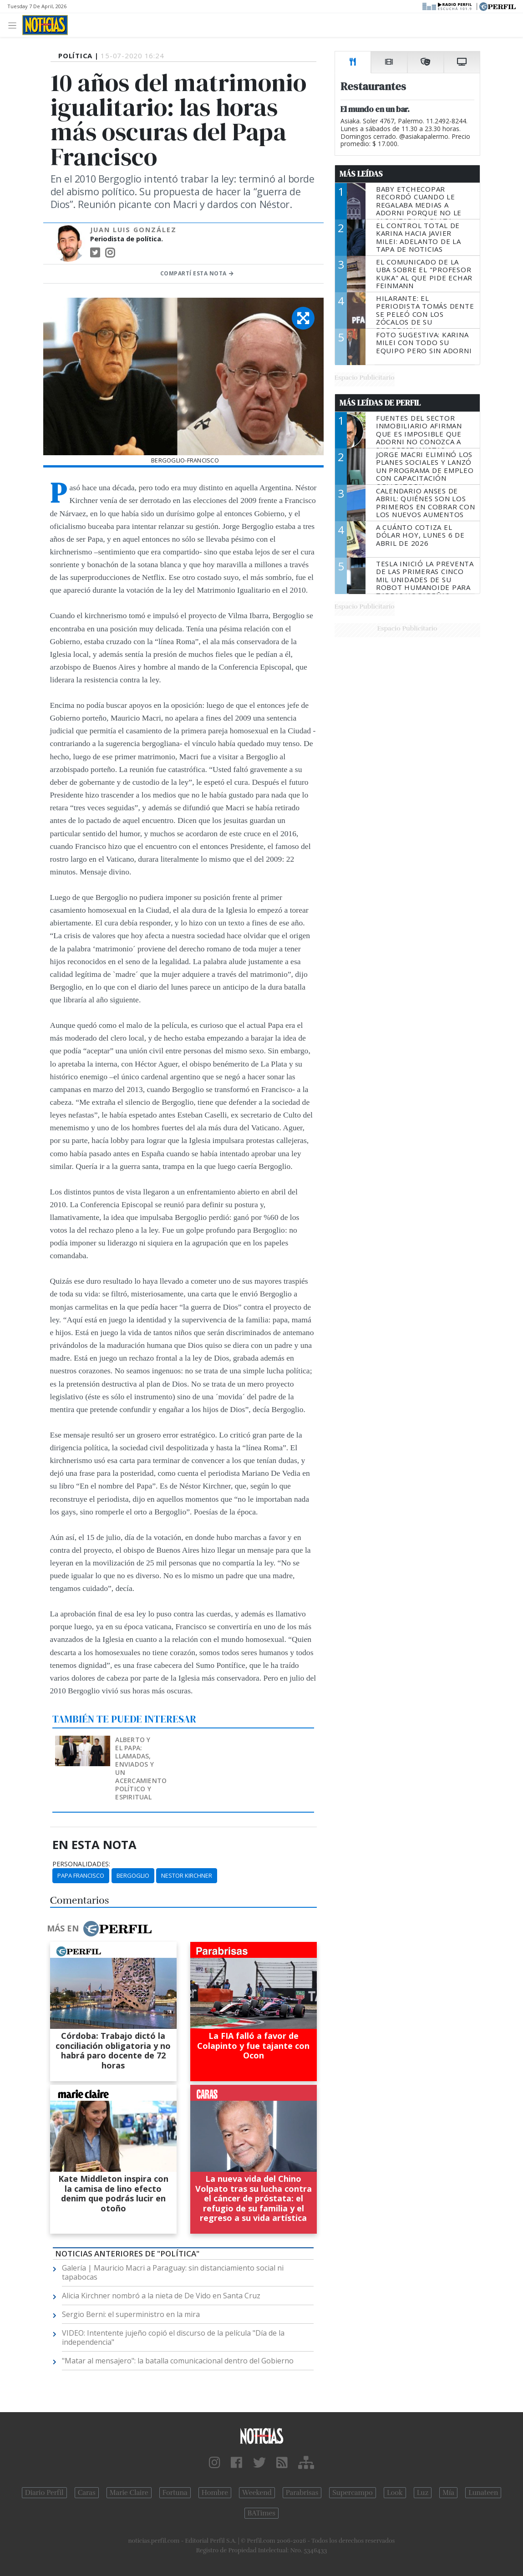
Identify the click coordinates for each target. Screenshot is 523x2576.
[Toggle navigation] (14, 24)
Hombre (215, 2493)
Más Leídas (361, 173)
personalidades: (81, 1864)
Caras (87, 2493)
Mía (448, 2493)
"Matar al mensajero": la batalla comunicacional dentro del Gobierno (178, 2361)
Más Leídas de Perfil (380, 402)
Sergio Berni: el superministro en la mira (131, 2314)
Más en (99, 1928)
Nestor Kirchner (186, 1875)
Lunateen (483, 2493)
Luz (422, 2493)
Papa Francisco (80, 1875)
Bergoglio (133, 1875)
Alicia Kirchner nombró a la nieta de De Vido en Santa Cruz (161, 2296)
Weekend (257, 2493)
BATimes (261, 2513)
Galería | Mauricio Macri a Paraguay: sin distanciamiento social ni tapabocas (173, 2272)
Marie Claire (129, 2493)
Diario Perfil (44, 2493)
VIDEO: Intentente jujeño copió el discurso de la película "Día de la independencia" (173, 2337)
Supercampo (352, 2493)
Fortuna (175, 2493)
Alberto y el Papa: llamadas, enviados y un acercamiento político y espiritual (141, 1768)
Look (395, 2493)
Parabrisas (302, 2493)
